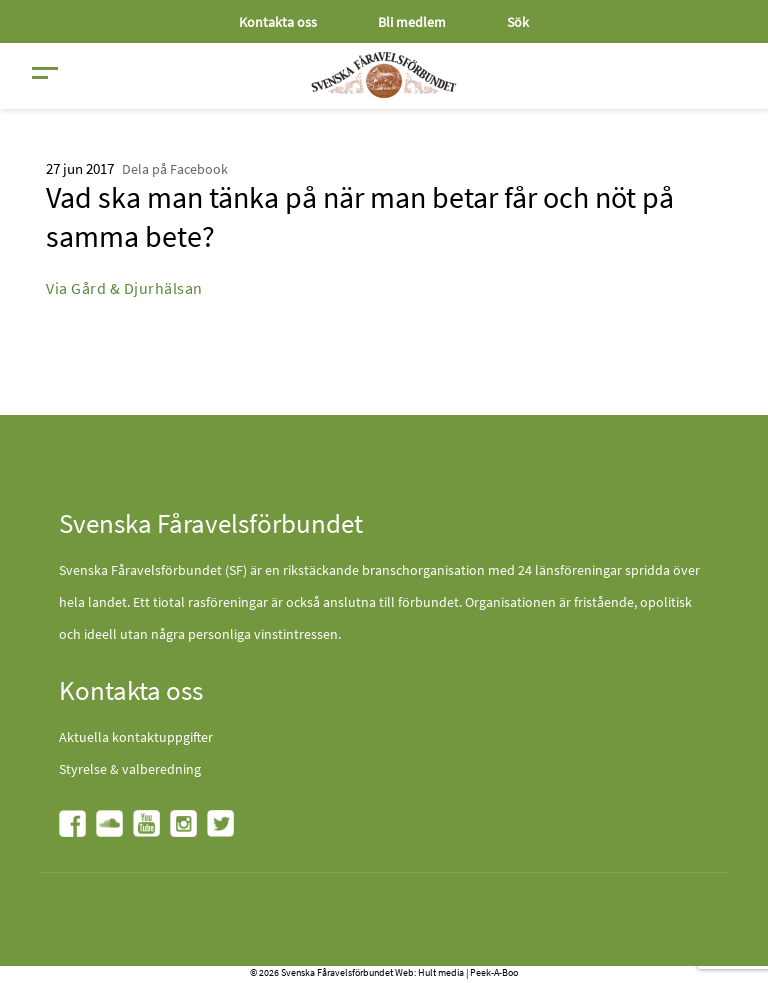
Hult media (441, 972)
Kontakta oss (278, 22)
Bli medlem (412, 22)
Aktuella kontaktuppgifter (136, 737)
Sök (518, 22)
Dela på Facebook (175, 169)
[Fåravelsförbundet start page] (384, 75)
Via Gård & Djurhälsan (124, 288)
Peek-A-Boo (494, 972)
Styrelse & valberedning (130, 769)
